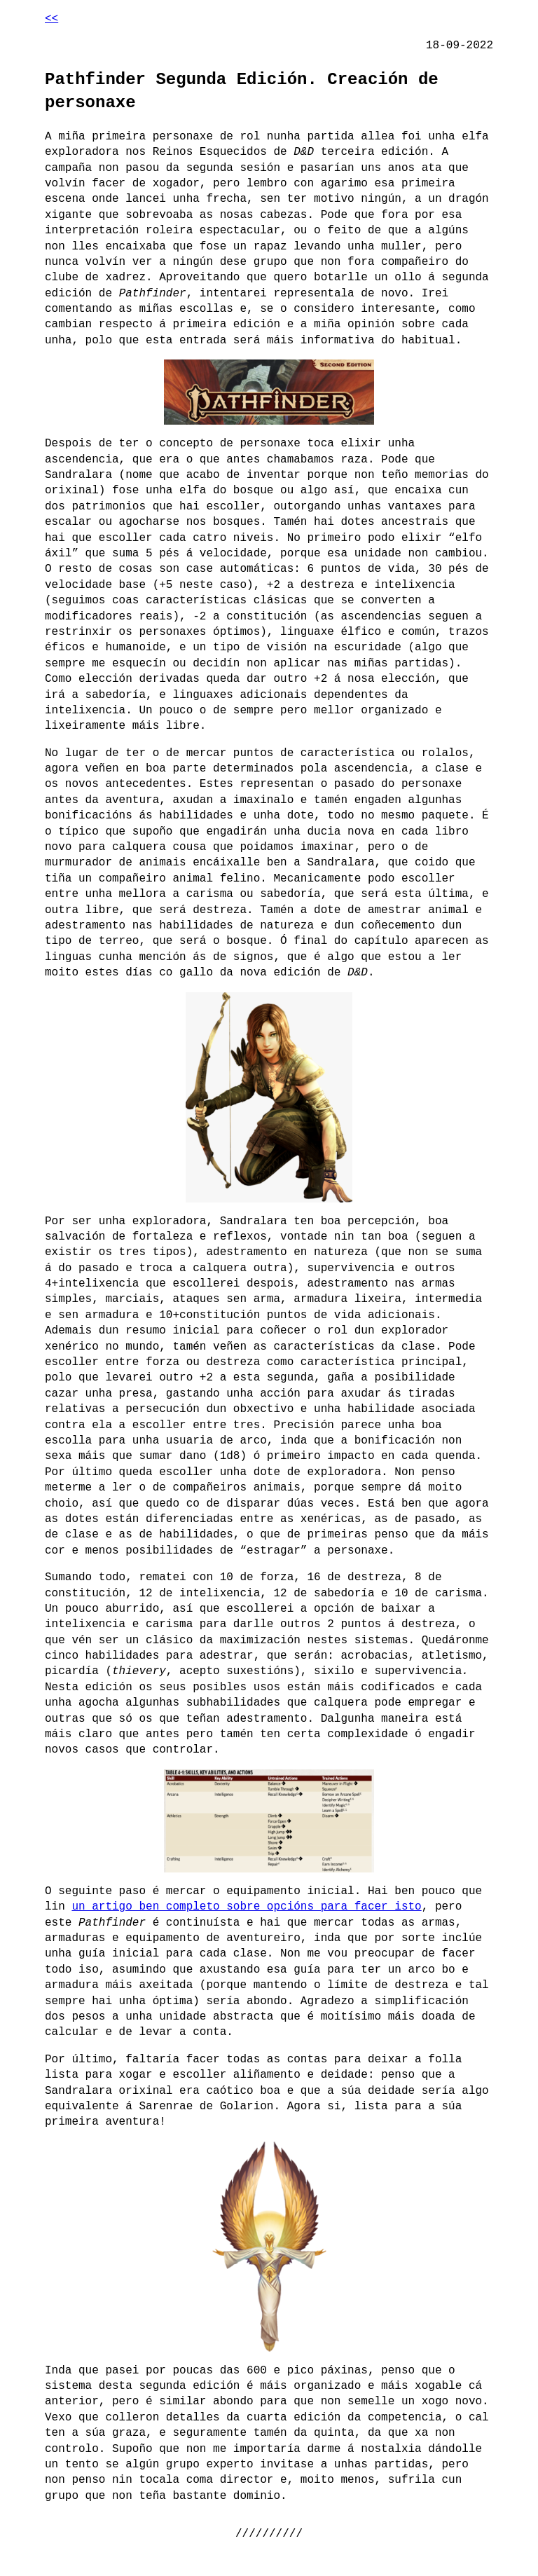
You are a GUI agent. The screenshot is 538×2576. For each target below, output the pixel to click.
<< (51, 19)
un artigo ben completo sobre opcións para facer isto (246, 1906)
